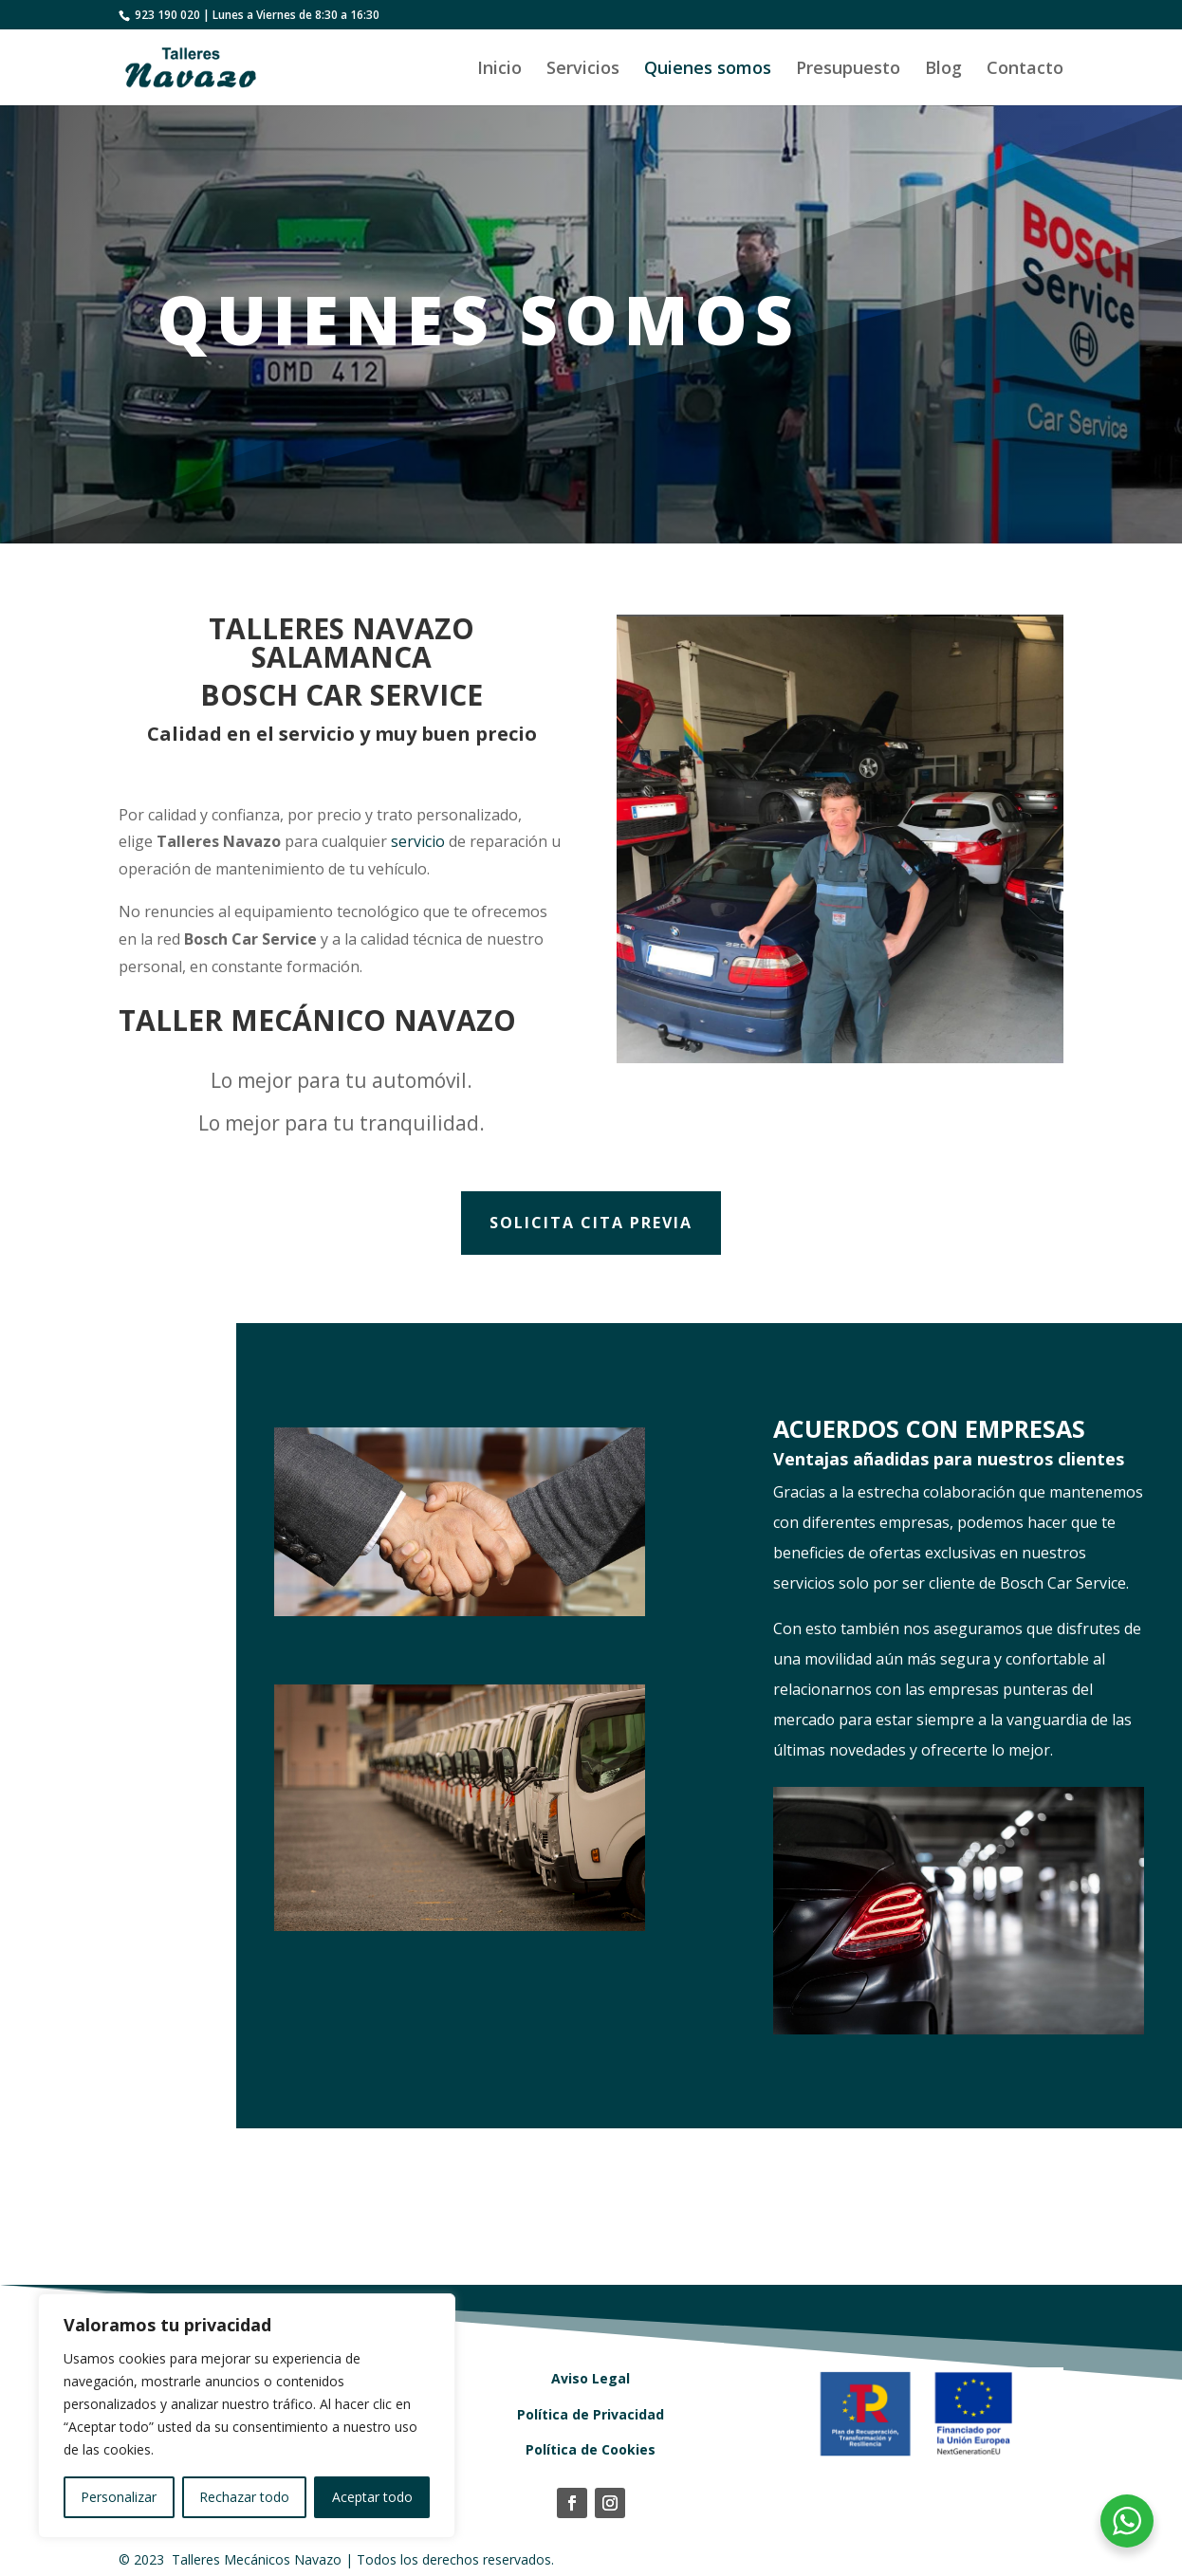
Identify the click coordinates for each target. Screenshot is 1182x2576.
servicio (412, 842)
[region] (246, 2415)
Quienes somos (707, 70)
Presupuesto (848, 70)
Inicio (499, 70)
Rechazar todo (244, 2497)
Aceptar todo (372, 2497)
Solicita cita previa (591, 1222)
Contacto (1025, 70)
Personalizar (119, 2497)
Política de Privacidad (590, 2414)
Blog (943, 70)
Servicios (582, 70)
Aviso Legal (590, 2378)
